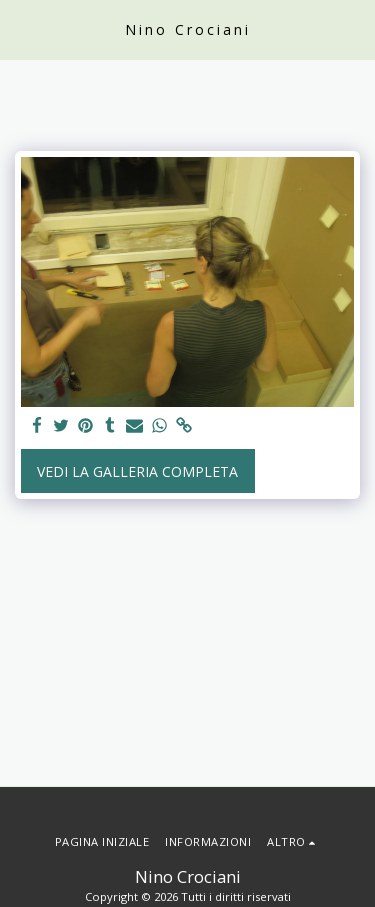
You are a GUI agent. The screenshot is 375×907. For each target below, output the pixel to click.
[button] (22, 28)
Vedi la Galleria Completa (137, 471)
